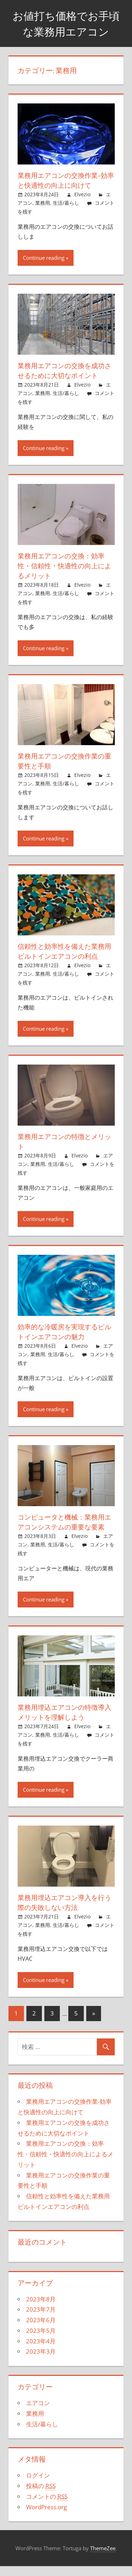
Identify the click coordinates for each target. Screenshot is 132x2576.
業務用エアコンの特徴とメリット (63, 1141)
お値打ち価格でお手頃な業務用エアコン (66, 23)
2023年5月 (41, 2340)
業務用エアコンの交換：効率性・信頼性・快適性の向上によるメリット (63, 565)
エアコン (38, 2413)
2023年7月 (41, 2319)
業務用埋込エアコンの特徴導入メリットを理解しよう (63, 1722)
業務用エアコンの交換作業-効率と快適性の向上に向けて (65, 180)
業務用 (42, 202)
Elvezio (82, 194)
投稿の (41, 2496)
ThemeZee (102, 2558)
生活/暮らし (66, 202)
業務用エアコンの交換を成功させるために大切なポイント (63, 370)
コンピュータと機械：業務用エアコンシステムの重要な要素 (63, 1526)
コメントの (47, 2506)
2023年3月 (41, 2361)
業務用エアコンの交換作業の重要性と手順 (63, 760)
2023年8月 (41, 2309)
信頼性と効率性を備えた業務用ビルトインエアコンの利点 (63, 951)
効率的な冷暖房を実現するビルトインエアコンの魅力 (63, 1331)
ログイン (38, 2485)
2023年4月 (41, 2351)
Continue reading (43, 257)
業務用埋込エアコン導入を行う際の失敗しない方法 (63, 1912)
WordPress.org (46, 2517)
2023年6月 (41, 2330)
